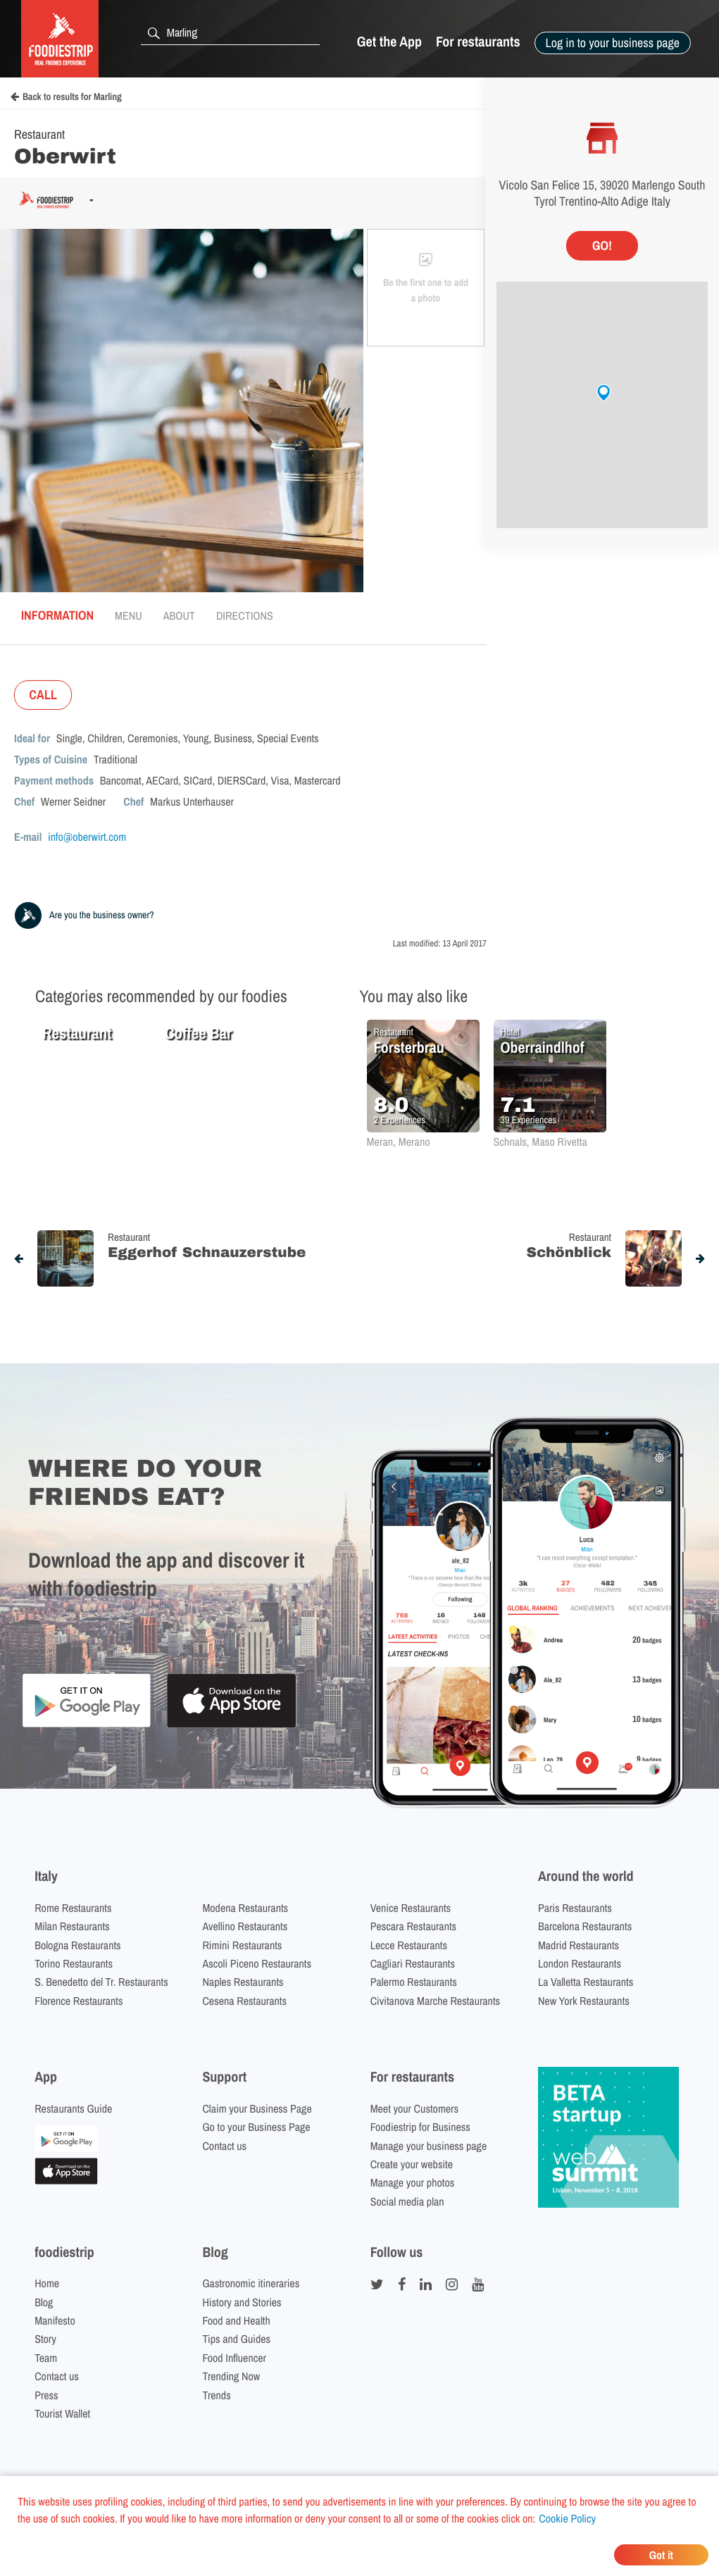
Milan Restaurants (72, 1926)
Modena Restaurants (245, 1907)
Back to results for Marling (66, 97)
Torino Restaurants (74, 1963)
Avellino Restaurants (244, 1926)
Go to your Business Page (256, 2126)
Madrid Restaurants (578, 1945)
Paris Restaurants (575, 1907)
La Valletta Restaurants (585, 1981)
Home (47, 2283)
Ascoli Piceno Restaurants (256, 1963)
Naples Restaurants (242, 1981)
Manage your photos (412, 2182)
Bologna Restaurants (78, 1945)
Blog (44, 2302)
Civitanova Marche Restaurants (435, 2000)
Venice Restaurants (410, 1907)
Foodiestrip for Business (420, 2126)
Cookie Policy (567, 2518)
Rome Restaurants (73, 1907)
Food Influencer (234, 2357)
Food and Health (236, 2320)
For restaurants (478, 41)
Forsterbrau (409, 1047)
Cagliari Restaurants (412, 1963)
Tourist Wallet (62, 2413)
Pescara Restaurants (413, 1926)
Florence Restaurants (79, 2000)
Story (45, 2338)
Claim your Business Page (256, 2108)
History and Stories (241, 2302)
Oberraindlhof (542, 1047)
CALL (43, 695)
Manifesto (55, 2320)
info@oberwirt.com (87, 836)
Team (46, 2357)
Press (46, 2395)
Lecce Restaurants (408, 1945)
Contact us (224, 2145)
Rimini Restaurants (242, 1945)
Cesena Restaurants (244, 2000)
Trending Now (231, 2376)
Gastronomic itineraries (250, 2283)
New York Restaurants (584, 2000)
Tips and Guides (236, 2338)
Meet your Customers (414, 2108)
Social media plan (407, 2201)
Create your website (411, 2164)
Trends (216, 2395)
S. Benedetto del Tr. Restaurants (101, 1981)
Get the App (389, 41)
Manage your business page (428, 2145)
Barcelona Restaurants (585, 1926)
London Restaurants (579, 1963)
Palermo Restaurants (413, 1981)
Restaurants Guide (73, 2108)
